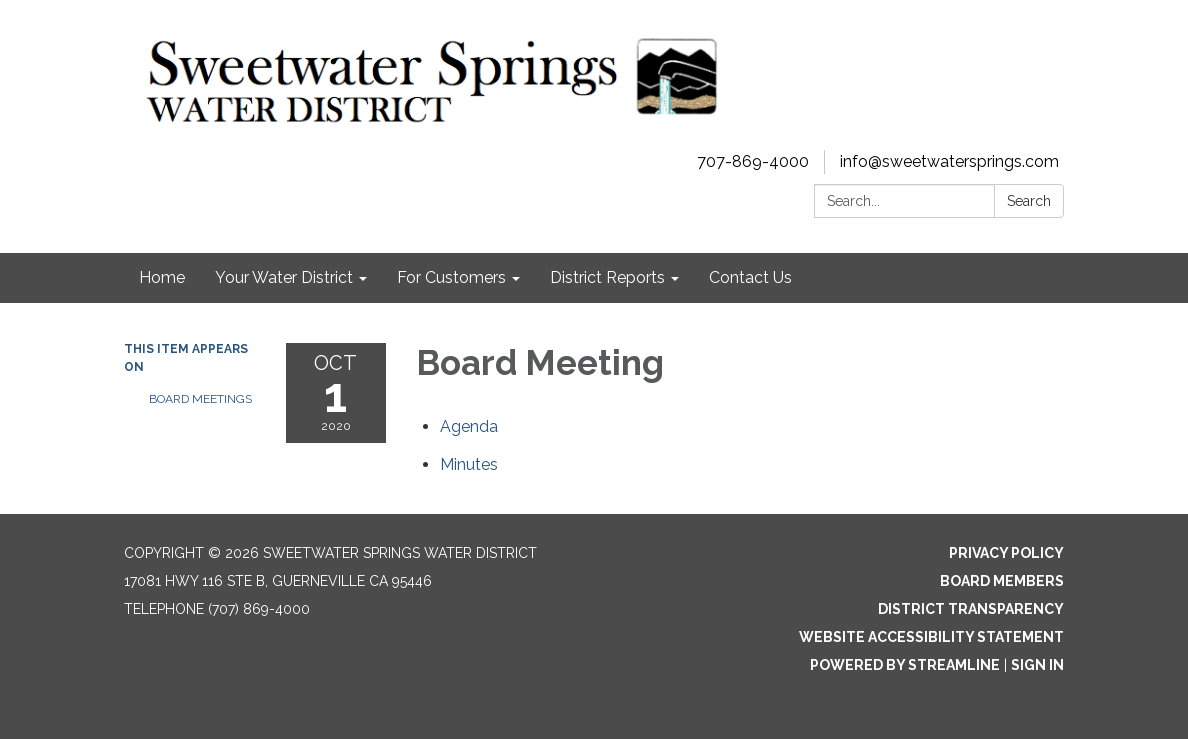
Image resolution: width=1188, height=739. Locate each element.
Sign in (1037, 665)
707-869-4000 (753, 161)
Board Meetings (200, 399)
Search (1029, 201)
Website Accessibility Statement (931, 637)
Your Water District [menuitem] (284, 277)
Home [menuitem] (162, 277)
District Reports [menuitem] (607, 277)
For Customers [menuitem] (451, 277)
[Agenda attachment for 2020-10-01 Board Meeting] (469, 426)
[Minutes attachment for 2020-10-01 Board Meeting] (469, 464)
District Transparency (971, 609)
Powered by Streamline (905, 665)
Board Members (1002, 581)
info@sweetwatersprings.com (949, 161)
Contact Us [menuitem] (750, 277)
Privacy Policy (1006, 553)
